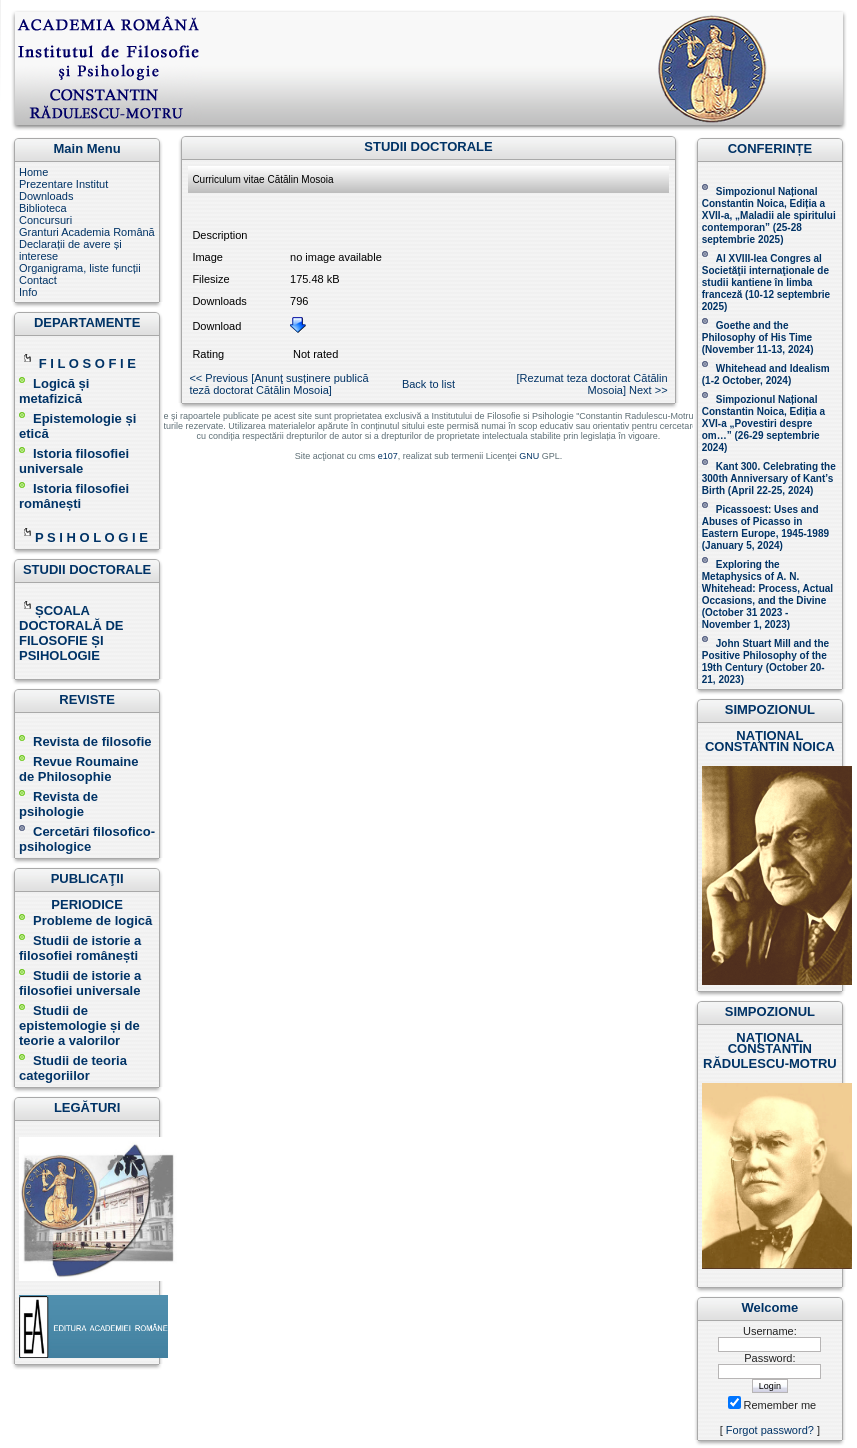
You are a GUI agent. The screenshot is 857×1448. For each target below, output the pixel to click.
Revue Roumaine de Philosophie (78, 769)
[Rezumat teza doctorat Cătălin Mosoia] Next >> (592, 384)
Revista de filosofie (85, 741)
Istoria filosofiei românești (74, 496)
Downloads (46, 196)
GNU (529, 456)
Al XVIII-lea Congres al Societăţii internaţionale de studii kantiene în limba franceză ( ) (766, 282)
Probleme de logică (92, 920)
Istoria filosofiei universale (74, 461)
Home (33, 172)
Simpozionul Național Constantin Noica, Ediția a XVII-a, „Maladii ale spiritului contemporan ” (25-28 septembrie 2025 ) (769, 215)
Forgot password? (770, 1430)
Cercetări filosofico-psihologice (87, 839)
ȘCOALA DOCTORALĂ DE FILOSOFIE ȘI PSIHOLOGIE (71, 633)
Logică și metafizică (54, 391)
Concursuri (45, 220)
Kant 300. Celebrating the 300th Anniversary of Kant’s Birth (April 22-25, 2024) (769, 478)
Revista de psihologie (58, 804)
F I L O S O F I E (87, 363)
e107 (388, 456)
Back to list (428, 384)
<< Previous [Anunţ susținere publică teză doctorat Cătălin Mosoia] (278, 384)
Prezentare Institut (63, 184)
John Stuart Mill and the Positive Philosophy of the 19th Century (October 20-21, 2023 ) (765, 661)
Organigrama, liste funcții (80, 268)
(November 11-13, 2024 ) (758, 337)
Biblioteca (43, 208)
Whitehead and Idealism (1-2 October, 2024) (766, 374)
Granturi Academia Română (87, 232)
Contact (38, 280)
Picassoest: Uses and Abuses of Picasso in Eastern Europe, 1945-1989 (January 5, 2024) (765, 527)
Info (28, 292)
